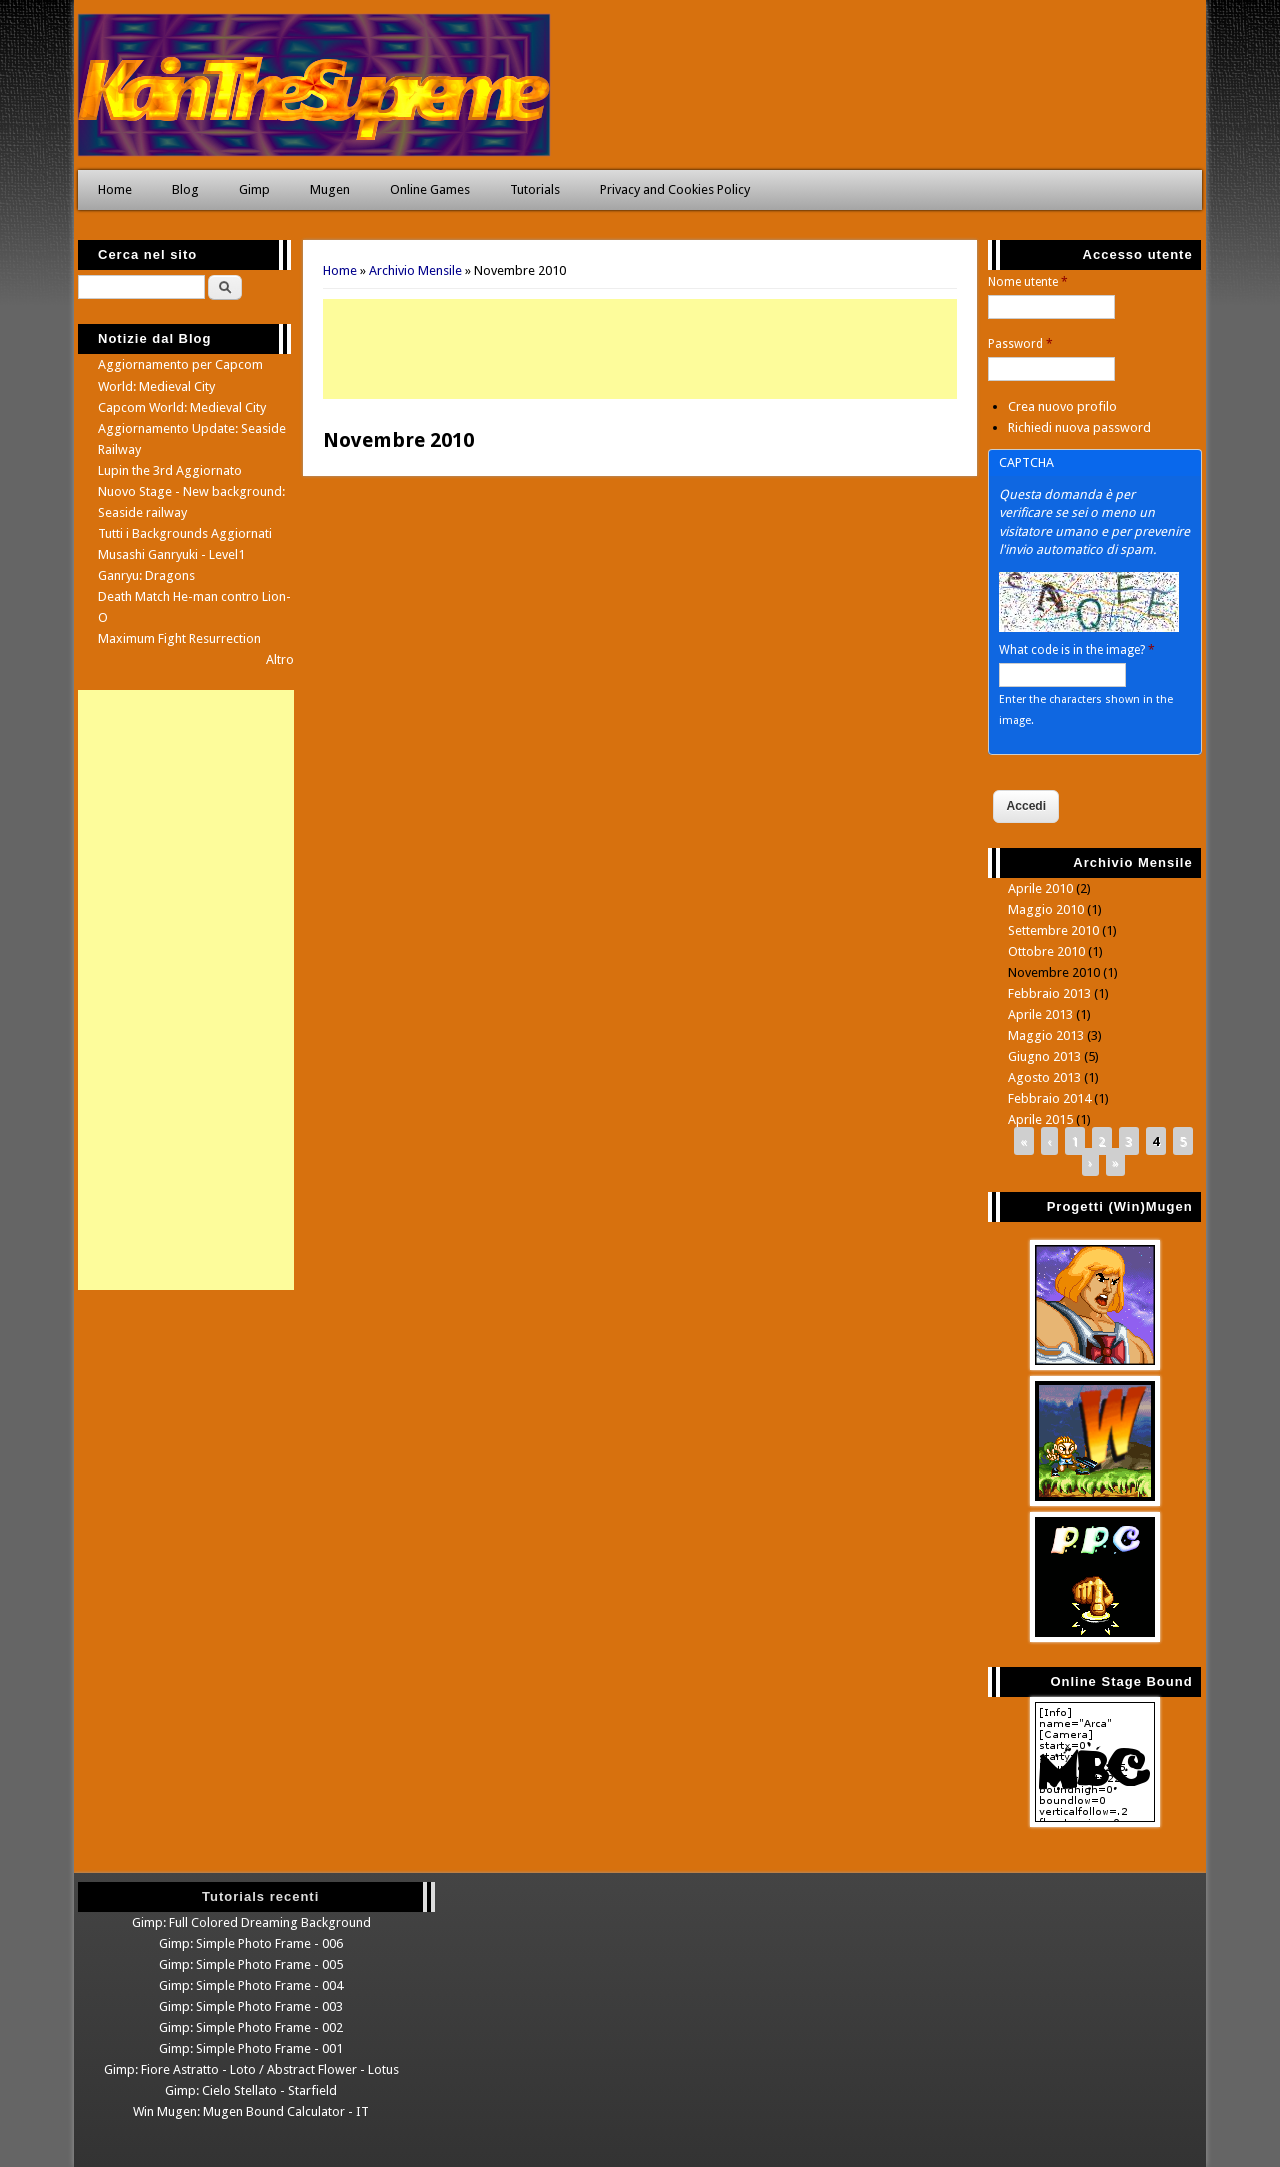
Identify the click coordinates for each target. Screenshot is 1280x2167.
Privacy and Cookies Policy (675, 189)
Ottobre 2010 (1046, 951)
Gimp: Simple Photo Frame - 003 (251, 2006)
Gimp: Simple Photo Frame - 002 (251, 2027)
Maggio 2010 (1046, 909)
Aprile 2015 (1040, 1119)
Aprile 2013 (1040, 1014)
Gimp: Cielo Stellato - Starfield (251, 2090)
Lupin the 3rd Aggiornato (170, 470)
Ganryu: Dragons (146, 575)
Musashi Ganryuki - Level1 (171, 554)
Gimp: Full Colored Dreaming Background (251, 1922)
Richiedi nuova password (1079, 427)
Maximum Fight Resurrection (179, 638)
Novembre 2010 (1054, 972)
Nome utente (1028, 282)
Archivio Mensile (415, 270)
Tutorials (535, 189)
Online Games (430, 189)
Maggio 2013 (1046, 1035)
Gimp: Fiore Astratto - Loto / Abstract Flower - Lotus (251, 2069)
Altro (280, 659)
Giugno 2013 (1044, 1056)
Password (1020, 344)
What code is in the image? (1077, 650)
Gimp (254, 189)
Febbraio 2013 (1049, 993)
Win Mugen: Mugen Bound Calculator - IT (251, 2111)
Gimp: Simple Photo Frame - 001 (251, 2048)
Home (115, 189)
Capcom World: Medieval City (182, 407)
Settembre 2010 (1053, 930)
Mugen (330, 189)
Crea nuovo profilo (1062, 406)
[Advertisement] (640, 349)
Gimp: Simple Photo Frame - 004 (251, 1985)
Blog (185, 189)
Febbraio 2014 (1049, 1098)
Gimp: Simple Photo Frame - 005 (251, 1964)
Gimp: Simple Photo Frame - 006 (251, 1943)
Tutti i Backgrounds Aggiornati (185, 533)
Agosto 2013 (1044, 1077)
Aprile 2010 (1040, 888)
